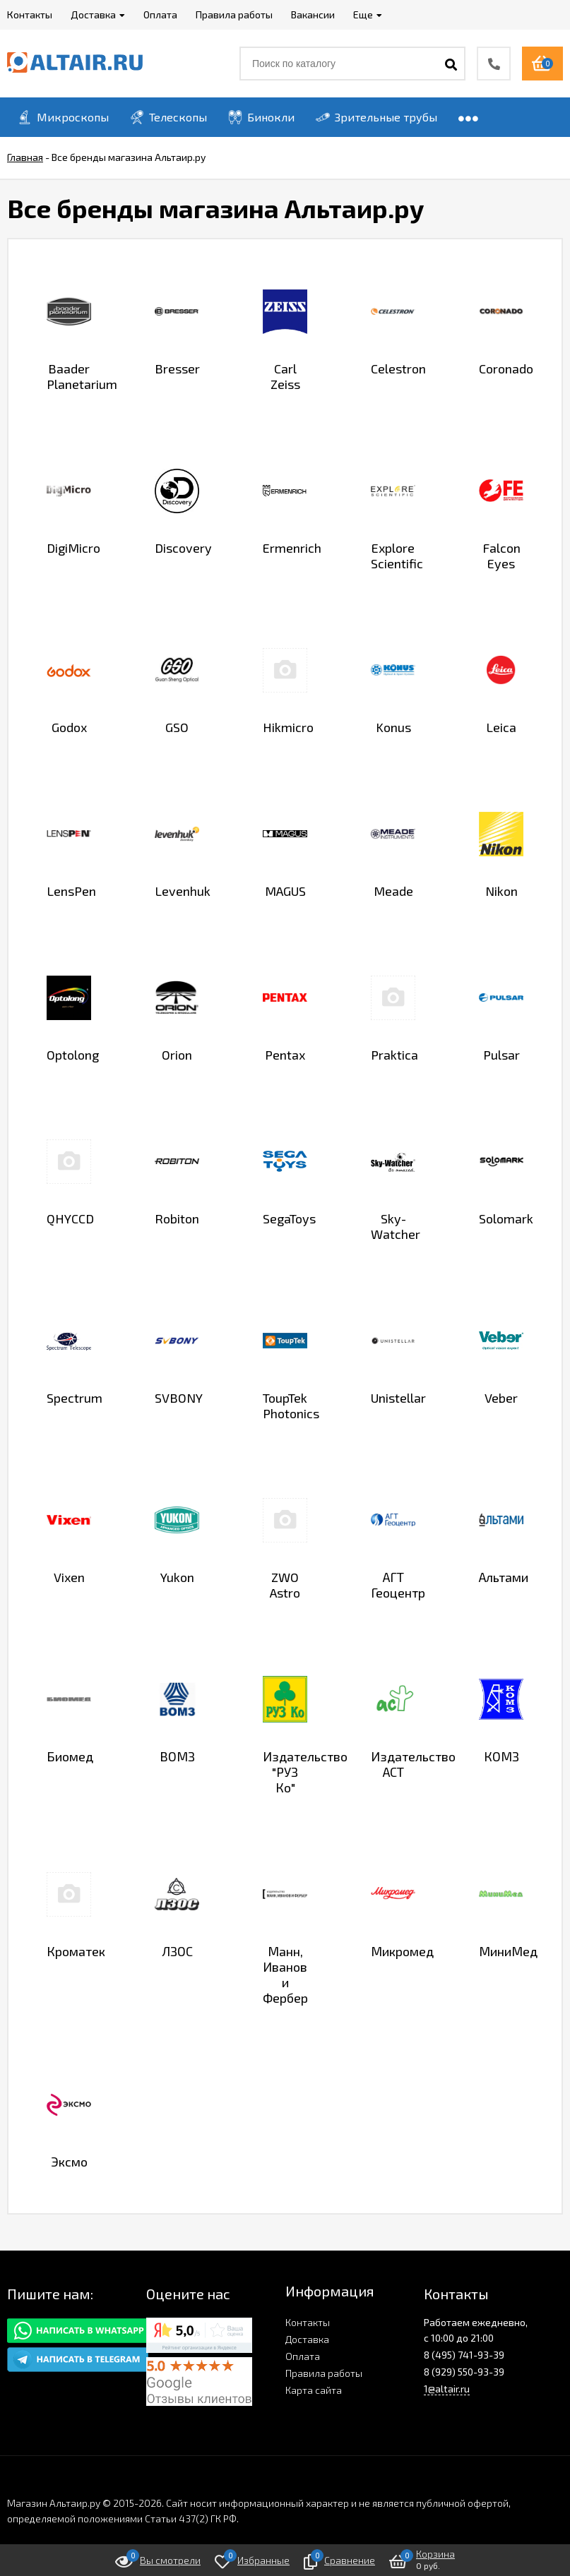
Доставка (307, 2339)
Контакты (307, 2322)
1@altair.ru (447, 2389)
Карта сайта (313, 2390)
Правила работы (323, 2373)
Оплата (302, 2356)
